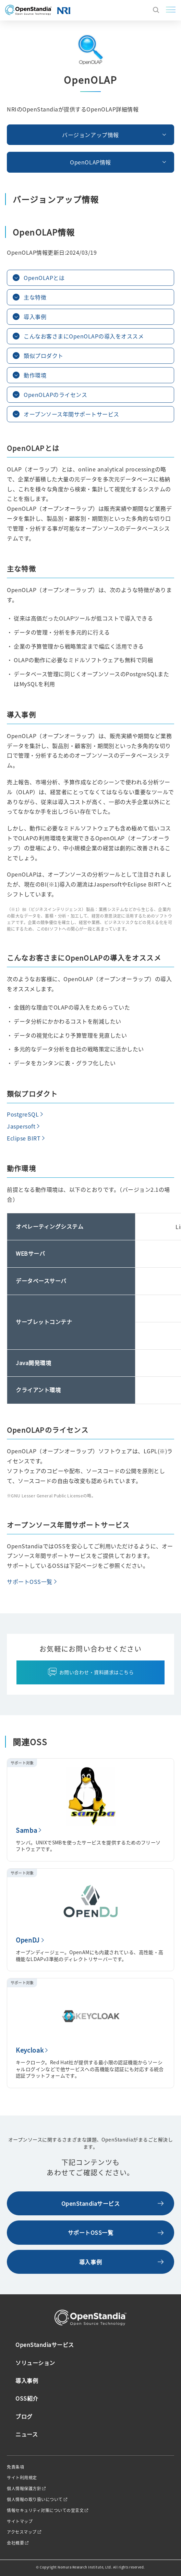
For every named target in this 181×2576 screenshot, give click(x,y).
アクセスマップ (22, 2532)
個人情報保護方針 (24, 2488)
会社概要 (15, 2543)
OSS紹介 (26, 2398)
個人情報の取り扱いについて (35, 2499)
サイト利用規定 (22, 2477)
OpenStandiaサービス (90, 2203)
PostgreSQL (23, 1114)
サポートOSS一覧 (29, 1581)
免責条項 (15, 2467)
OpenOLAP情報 (90, 162)
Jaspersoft (21, 1126)
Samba (26, 1830)
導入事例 (90, 2262)
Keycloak (30, 2049)
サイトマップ (20, 2521)
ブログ (24, 2416)
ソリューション (35, 2362)
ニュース (26, 2434)
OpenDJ (28, 1939)
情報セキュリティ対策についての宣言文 (45, 2510)
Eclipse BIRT (23, 1138)
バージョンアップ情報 (90, 135)
